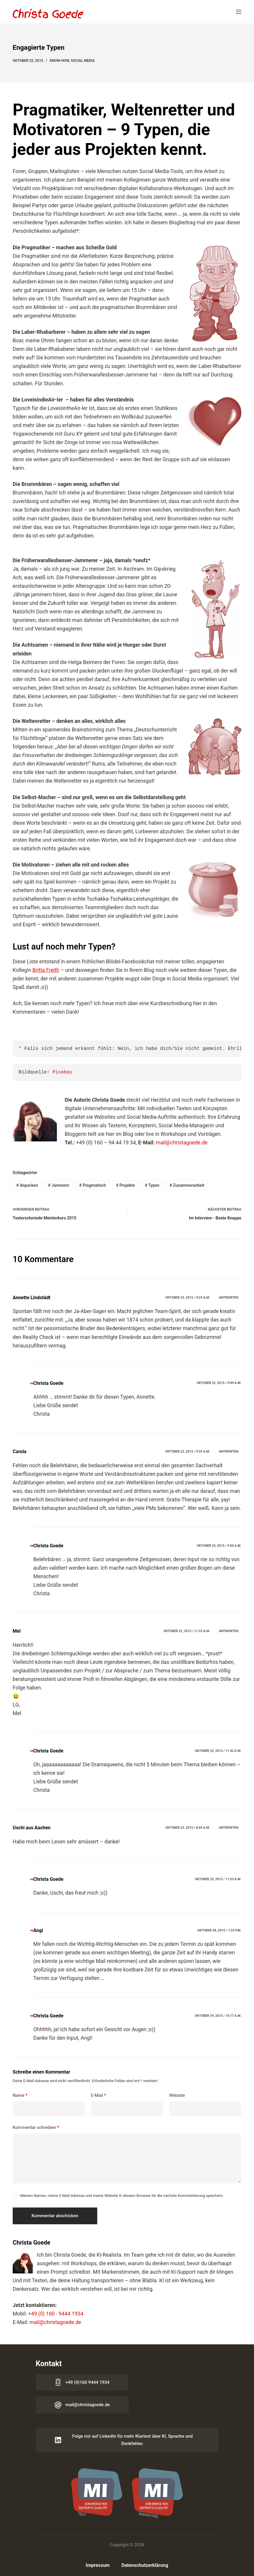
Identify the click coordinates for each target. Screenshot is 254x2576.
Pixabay (62, 1072)
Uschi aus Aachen (31, 1827)
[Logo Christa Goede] (48, 13)
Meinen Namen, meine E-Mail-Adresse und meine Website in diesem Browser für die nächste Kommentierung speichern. (122, 2195)
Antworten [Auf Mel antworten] (228, 1631)
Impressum (98, 2565)
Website (177, 2095)
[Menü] (238, 11)
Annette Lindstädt (31, 1297)
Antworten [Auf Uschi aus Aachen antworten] (228, 1828)
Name (20, 2095)
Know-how (59, 61)
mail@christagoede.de (181, 1143)
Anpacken (27, 1185)
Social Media (83, 61)
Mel (17, 1631)
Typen (152, 1185)
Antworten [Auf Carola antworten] (228, 1451)
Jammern (58, 1185)
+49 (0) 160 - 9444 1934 (55, 2314)
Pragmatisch (92, 1185)
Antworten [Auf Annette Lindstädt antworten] (228, 1297)
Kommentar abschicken (55, 2215)
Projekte (125, 1185)
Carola (19, 1451)
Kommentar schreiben (36, 2127)
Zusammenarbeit (186, 1185)
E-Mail (98, 2095)
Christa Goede (48, 1383)
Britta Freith (45, 970)
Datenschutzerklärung (144, 2565)
